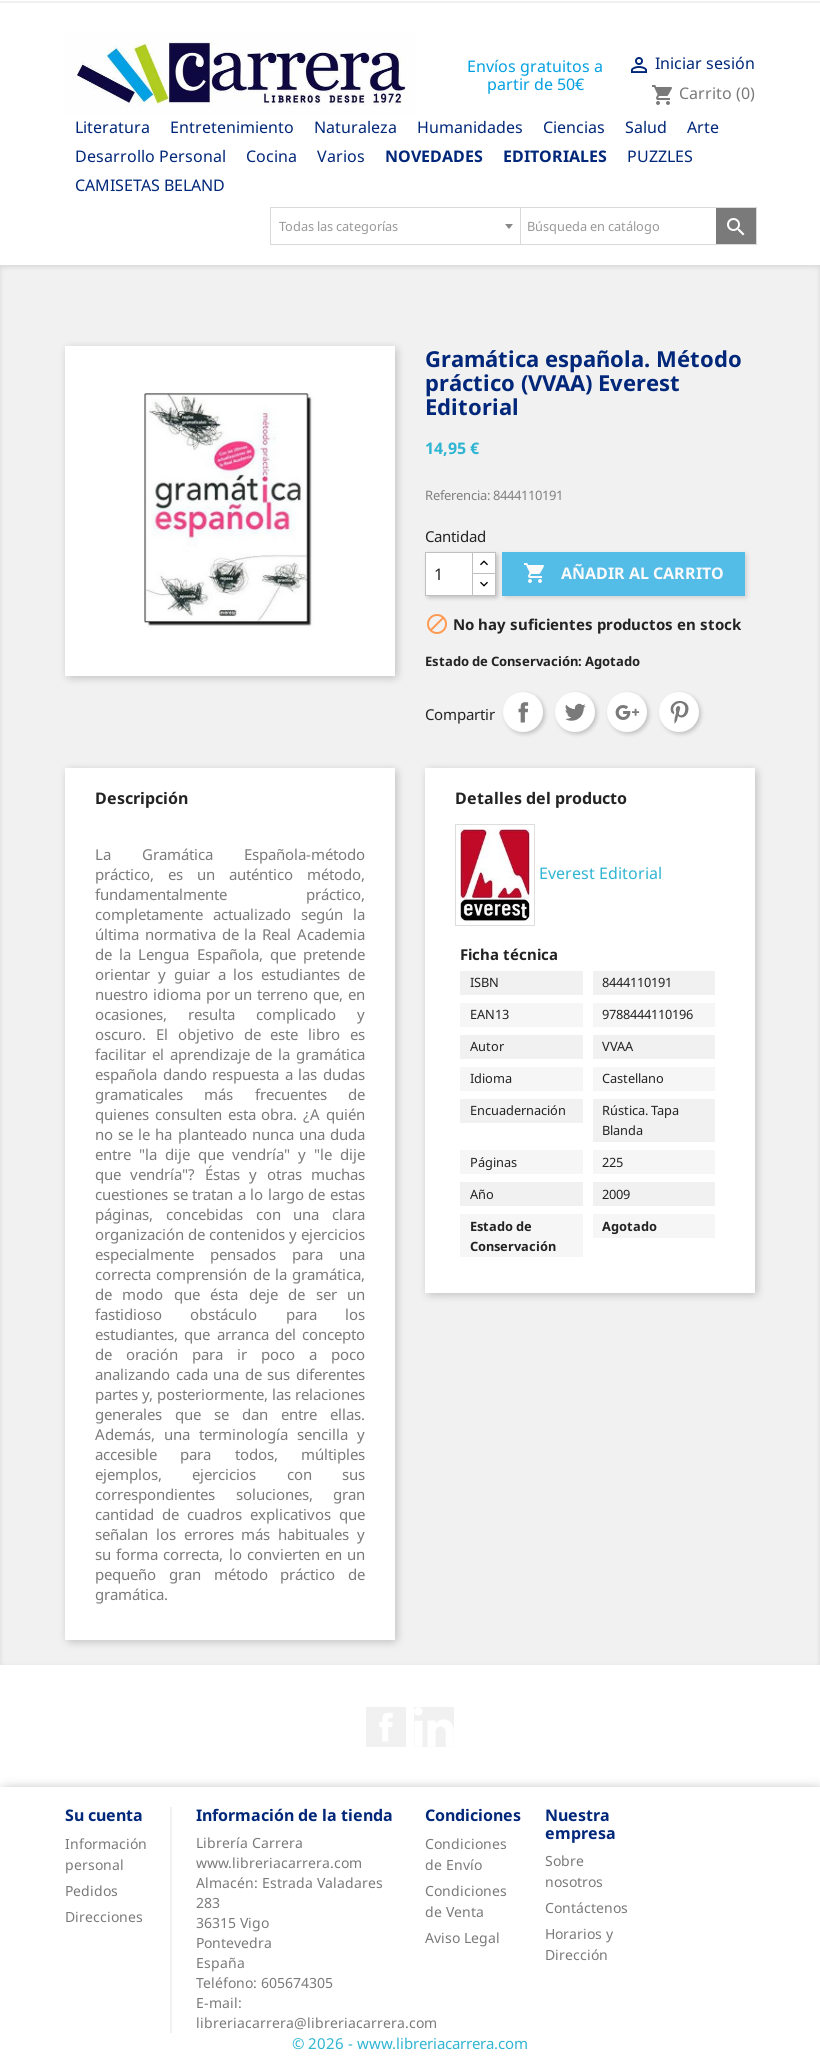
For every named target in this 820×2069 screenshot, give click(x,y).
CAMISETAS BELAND (150, 185)
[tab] (141, 798)
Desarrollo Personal (150, 156)
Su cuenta (104, 1815)
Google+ (627, 712)
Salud (646, 127)
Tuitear (575, 712)
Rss (434, 1727)
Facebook (386, 1727)
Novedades (434, 156)
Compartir (523, 712)
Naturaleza (355, 127)
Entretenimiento (232, 127)
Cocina (271, 156)
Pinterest (679, 712)
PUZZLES (660, 156)
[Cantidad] (449, 574)
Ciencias (574, 127)
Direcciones (104, 1916)
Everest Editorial (600, 874)
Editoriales (555, 156)
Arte (703, 127)
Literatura (112, 127)
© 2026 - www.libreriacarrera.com (410, 2043)
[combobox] (395, 226)
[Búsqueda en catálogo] (618, 226)
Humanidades (470, 127)
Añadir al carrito (623, 574)
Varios (341, 156)
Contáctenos (586, 1907)
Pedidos (91, 1890)
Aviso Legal (462, 1937)
